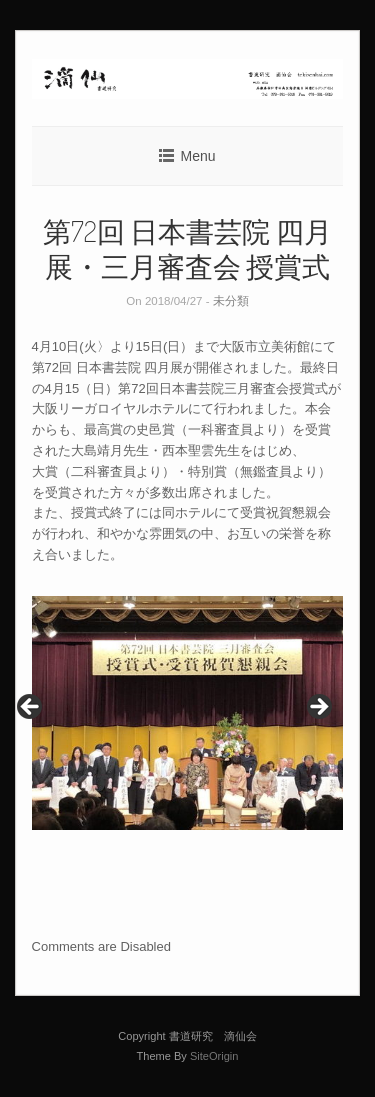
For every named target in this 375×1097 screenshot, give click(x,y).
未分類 (231, 301)
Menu (197, 156)
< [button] (31, 708)
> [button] (318, 708)
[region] (188, 713)
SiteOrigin (214, 1056)
